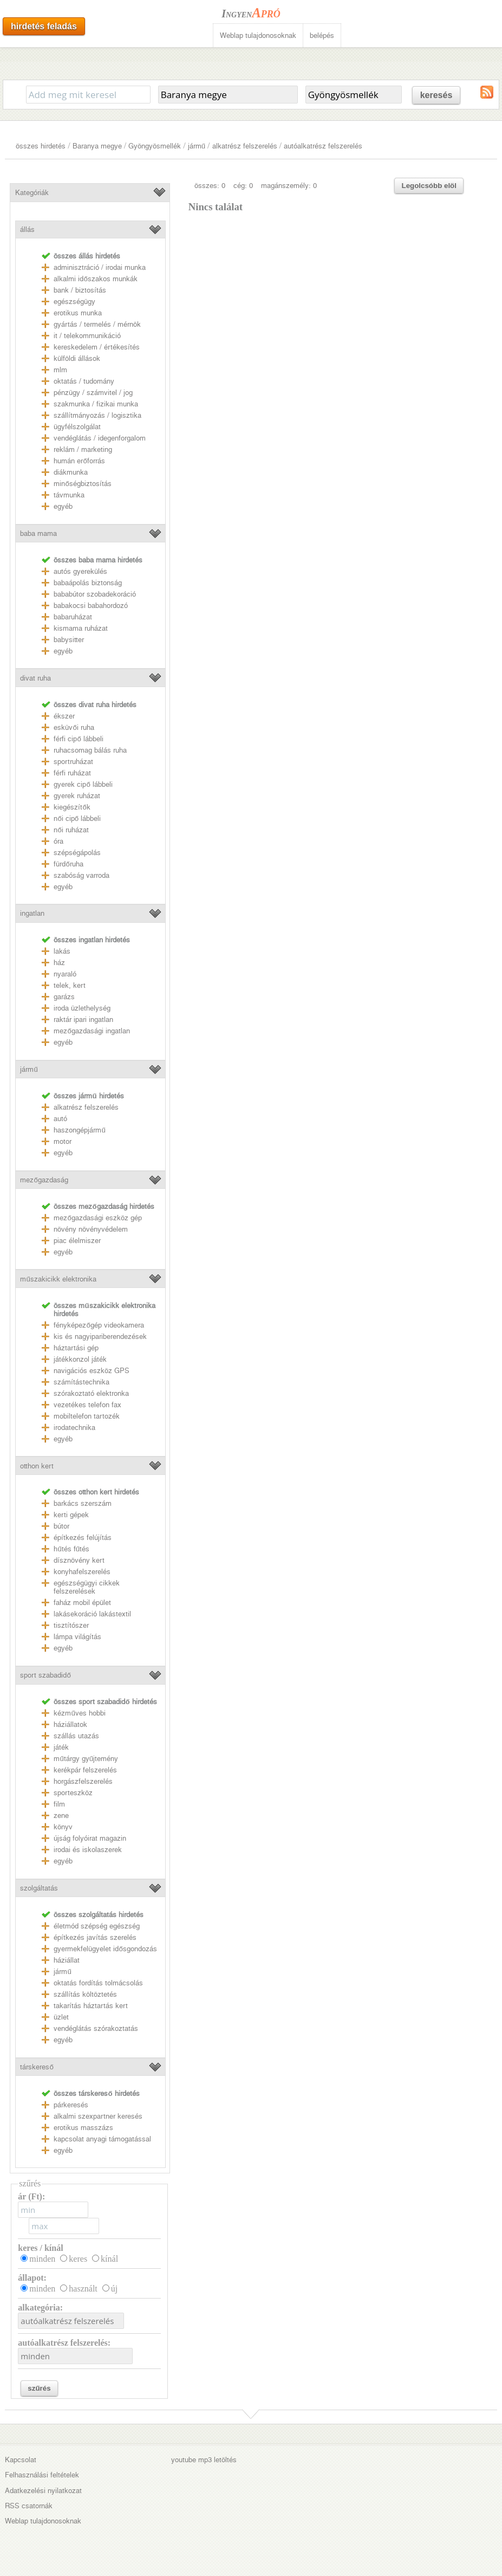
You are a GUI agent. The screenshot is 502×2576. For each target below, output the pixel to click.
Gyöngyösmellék (154, 146)
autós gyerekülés (80, 571)
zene (61, 1815)
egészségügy (74, 301)
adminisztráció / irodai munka (100, 267)
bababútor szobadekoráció (95, 594)
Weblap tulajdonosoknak (258, 35)
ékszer (64, 716)
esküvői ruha (74, 727)
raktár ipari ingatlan (83, 1019)
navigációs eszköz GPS (91, 1371)
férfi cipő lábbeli (78, 739)
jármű (196, 146)
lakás (62, 951)
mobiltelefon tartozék (87, 1416)
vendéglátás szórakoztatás (96, 2028)
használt (83, 2288)
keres (78, 2258)
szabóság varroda (81, 875)
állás (27, 229)
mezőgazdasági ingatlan (91, 1031)
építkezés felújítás (83, 1537)
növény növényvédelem (91, 1229)
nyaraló (65, 974)
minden (42, 2258)
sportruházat (73, 762)
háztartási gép (76, 1348)
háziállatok (70, 1724)
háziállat (67, 1960)
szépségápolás (77, 853)
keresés (436, 95)
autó (60, 1119)
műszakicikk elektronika (58, 1279)
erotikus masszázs (83, 2128)
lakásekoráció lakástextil (92, 1614)
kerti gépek (71, 1515)
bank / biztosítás (80, 290)
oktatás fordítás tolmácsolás (98, 1983)
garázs (64, 997)
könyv (63, 1827)
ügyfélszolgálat (77, 427)
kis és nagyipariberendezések (100, 1336)
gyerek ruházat (77, 796)
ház (59, 963)
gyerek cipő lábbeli (83, 784)
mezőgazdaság (44, 1180)
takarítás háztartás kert (91, 2006)
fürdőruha (68, 864)
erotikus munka (78, 313)
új (114, 2288)
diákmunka (71, 472)
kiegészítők (72, 807)
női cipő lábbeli (77, 818)
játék (61, 1747)
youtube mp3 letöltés (204, 2460)
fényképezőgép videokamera (99, 1325)
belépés (322, 35)
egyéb (63, 506)
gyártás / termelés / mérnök (97, 324)
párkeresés (71, 2105)
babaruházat (73, 617)
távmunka (69, 495)
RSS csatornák (29, 2506)
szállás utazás (76, 1736)
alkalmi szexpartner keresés (98, 2116)
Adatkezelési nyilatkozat (43, 2491)
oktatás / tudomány (84, 381)
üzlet (61, 2017)
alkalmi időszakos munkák (95, 279)
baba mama (38, 533)
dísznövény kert (79, 1560)
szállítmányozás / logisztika (97, 415)
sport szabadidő (45, 1675)
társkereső (36, 2067)
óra (58, 841)
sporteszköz (73, 1793)
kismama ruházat (81, 628)
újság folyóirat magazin (90, 1838)
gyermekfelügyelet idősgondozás (105, 1949)
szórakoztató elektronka (91, 1393)
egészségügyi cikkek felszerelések (87, 1587)
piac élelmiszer (77, 1241)
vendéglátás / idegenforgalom (100, 438)
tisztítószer (71, 1625)
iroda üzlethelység (82, 1008)
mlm (60, 370)
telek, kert (70, 985)
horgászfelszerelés (83, 1781)
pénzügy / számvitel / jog (93, 393)
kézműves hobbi (79, 1713)
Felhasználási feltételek (42, 2475)
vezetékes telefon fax (87, 1405)
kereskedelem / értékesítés (97, 347)
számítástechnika (81, 1382)
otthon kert (37, 1466)
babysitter (69, 640)
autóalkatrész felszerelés (323, 146)
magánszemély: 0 (289, 186)
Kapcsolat (20, 2460)
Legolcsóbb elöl (428, 186)
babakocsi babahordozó (91, 605)
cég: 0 (243, 186)
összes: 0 (209, 186)
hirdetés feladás (44, 26)
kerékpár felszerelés (85, 1770)
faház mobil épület (82, 1602)
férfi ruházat (72, 773)
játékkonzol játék (80, 1359)
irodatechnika (74, 1427)
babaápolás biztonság (88, 583)
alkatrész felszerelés (244, 146)
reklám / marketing (83, 449)
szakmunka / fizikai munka (96, 404)
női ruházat (71, 830)
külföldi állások (77, 358)
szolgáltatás (39, 1888)
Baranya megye (97, 146)
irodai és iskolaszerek (88, 1850)
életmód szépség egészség (97, 1926)
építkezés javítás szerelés (95, 1937)
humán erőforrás (79, 461)
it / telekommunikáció (87, 336)
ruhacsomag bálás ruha (90, 750)
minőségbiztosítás (82, 484)
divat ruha (35, 678)
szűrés (39, 2388)
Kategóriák (32, 193)
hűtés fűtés (71, 1549)
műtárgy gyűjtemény (86, 1759)
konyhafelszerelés (82, 1572)
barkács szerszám (83, 1503)
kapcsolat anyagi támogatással (102, 2139)
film (59, 1804)
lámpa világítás (77, 1637)
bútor (61, 1526)
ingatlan (32, 913)
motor (62, 1141)
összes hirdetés (41, 146)
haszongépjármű (79, 1130)
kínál (109, 2258)
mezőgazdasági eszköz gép (97, 1218)
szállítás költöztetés (85, 1994)
